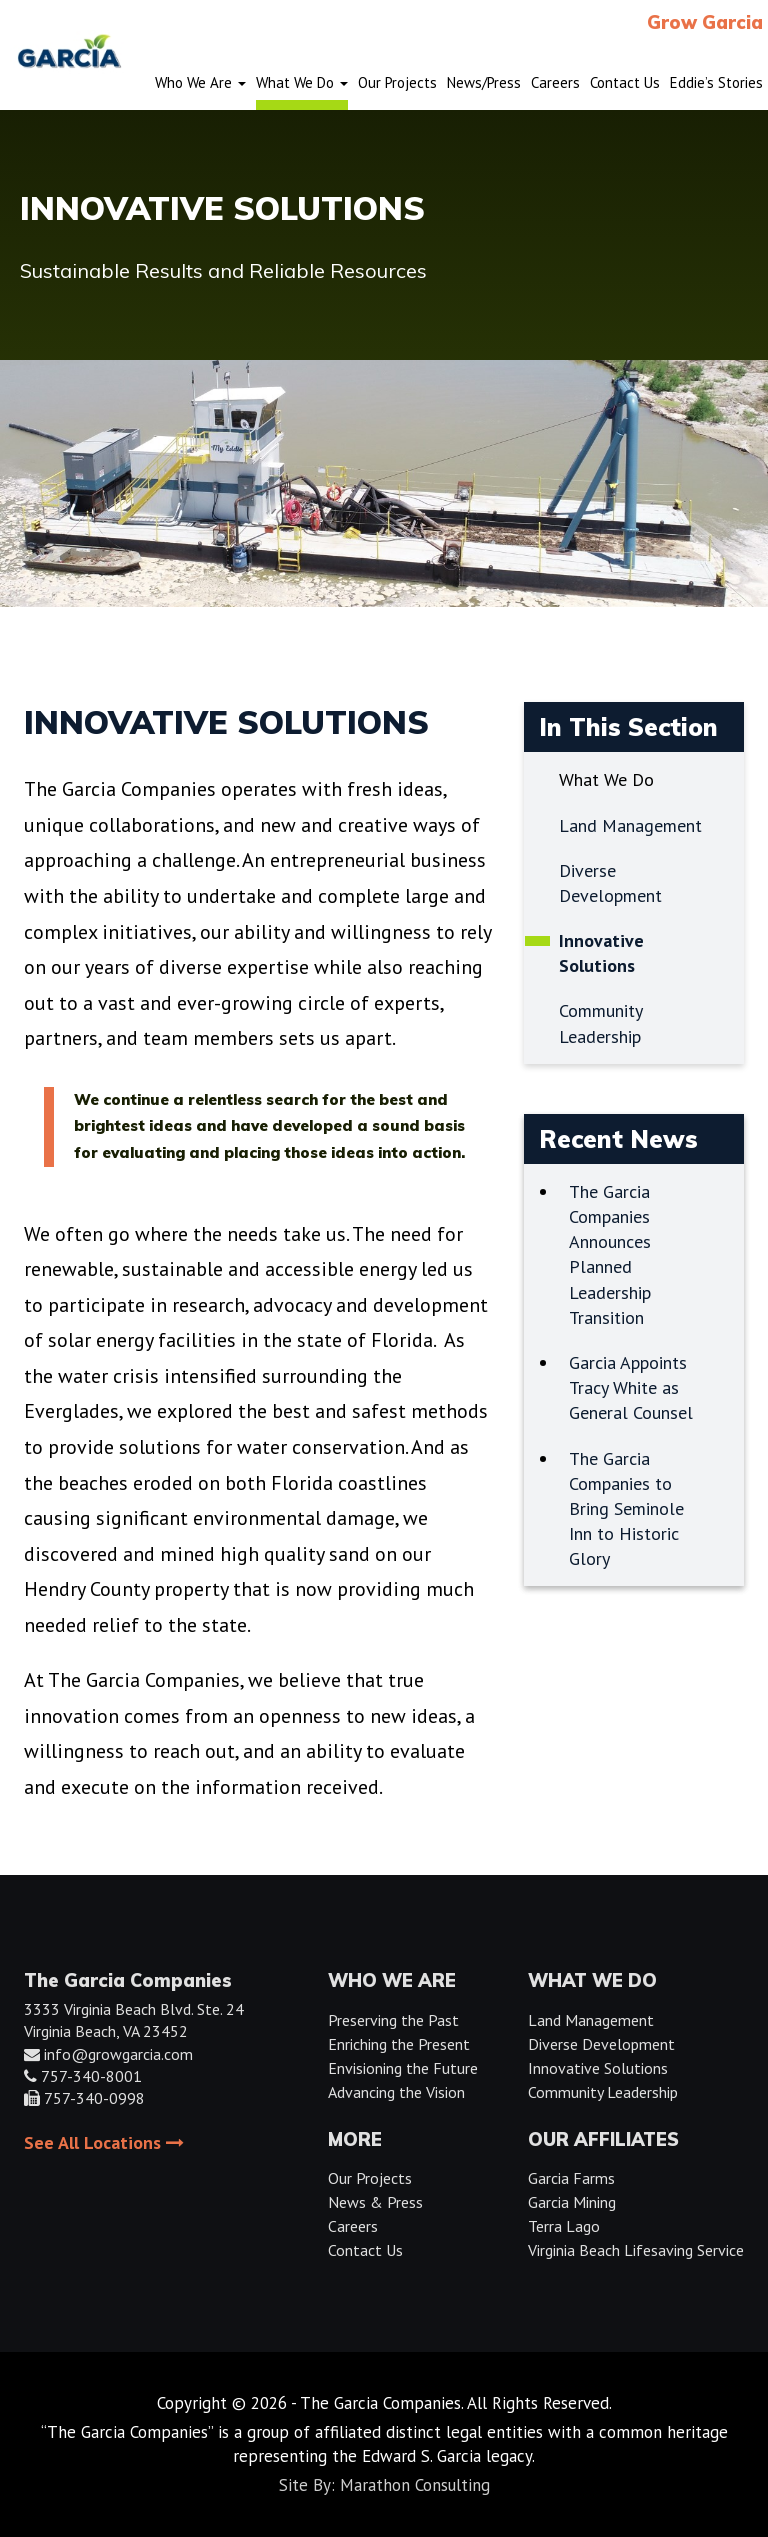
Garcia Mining (572, 2202)
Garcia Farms (571, 2178)
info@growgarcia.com (118, 2054)
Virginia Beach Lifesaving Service (636, 2250)
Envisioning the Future (403, 2068)
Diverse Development (601, 2044)
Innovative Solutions (598, 2068)
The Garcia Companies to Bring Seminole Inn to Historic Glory (626, 1509)
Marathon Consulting (415, 2485)
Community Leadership (603, 2092)
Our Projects (370, 2178)
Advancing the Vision (396, 2092)
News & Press (375, 2202)
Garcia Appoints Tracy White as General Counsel (631, 1387)
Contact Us (365, 2250)
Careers (353, 2226)
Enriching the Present (399, 2044)
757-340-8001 (91, 2076)
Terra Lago (564, 2226)
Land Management (591, 2020)
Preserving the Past (393, 2020)
